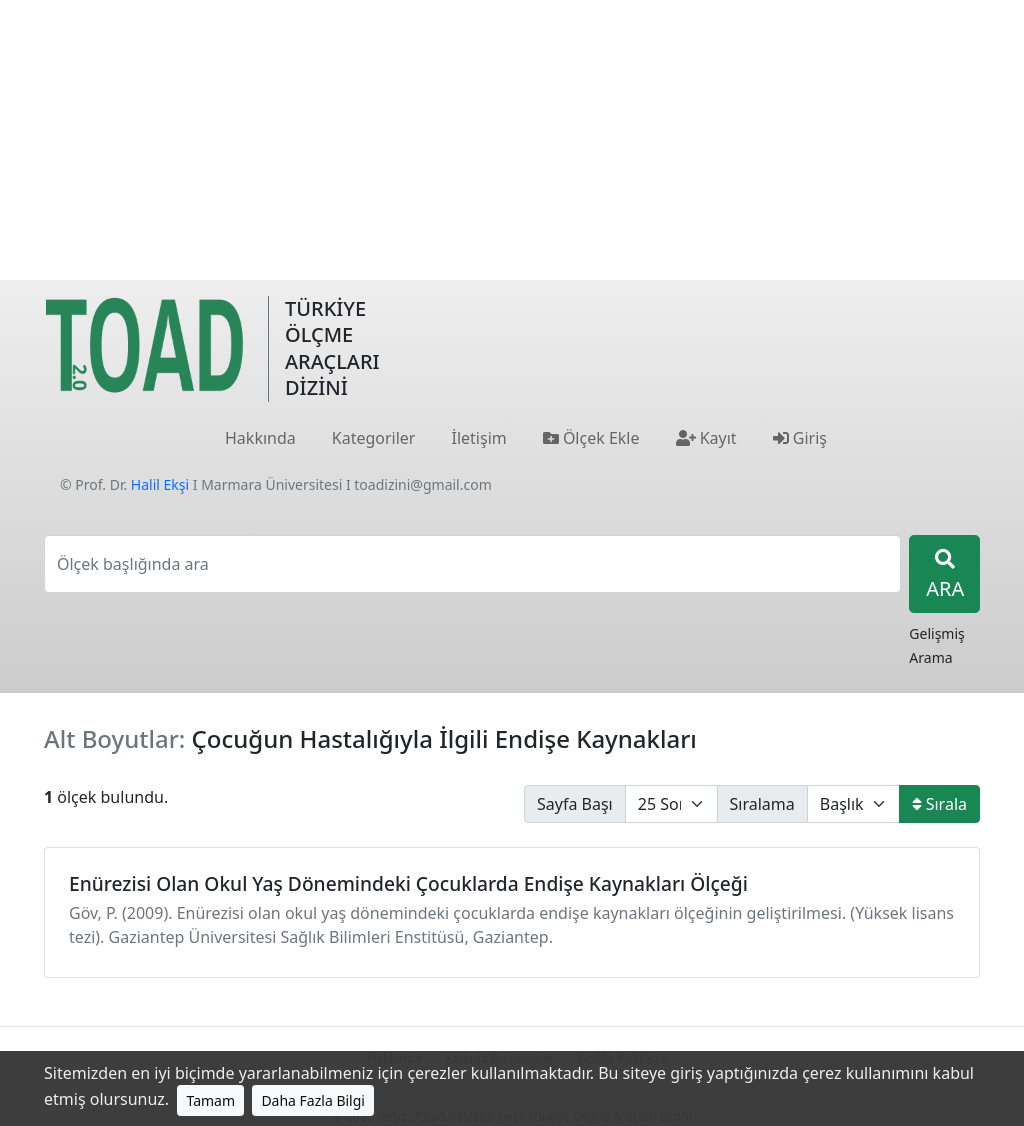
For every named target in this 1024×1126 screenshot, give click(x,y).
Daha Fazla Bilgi (313, 1100)
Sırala (939, 804)
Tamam (210, 1100)
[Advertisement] (512, 140)
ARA (945, 575)
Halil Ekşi (160, 484)
